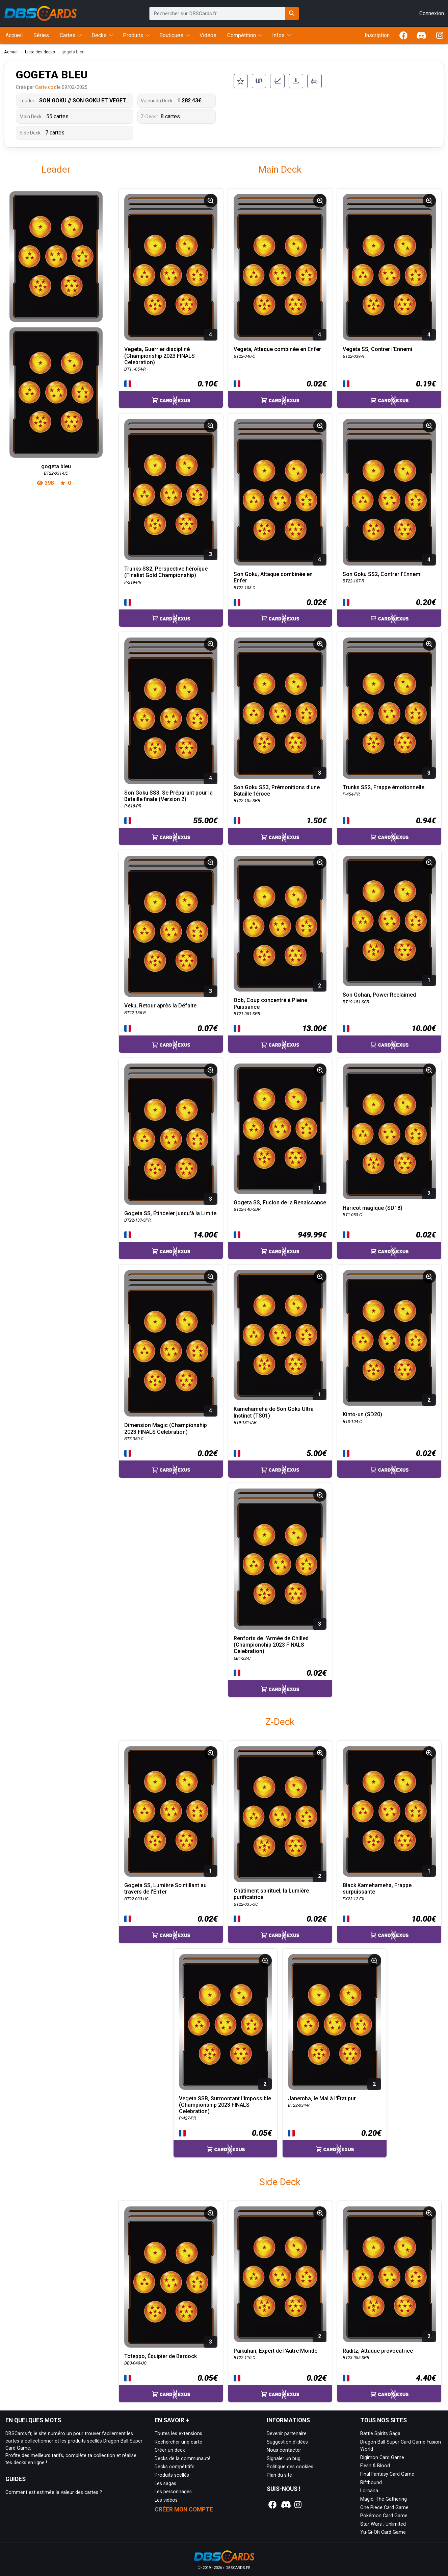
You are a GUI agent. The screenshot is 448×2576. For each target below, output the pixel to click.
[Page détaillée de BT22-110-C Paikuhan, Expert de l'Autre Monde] (280, 2274)
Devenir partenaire (287, 2433)
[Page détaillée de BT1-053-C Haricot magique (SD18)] (389, 1131)
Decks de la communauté (183, 2458)
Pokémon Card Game (383, 2516)
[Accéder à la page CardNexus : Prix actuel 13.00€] (280, 1037)
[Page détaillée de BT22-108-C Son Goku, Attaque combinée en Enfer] (280, 492)
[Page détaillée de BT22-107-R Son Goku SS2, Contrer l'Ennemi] (389, 492)
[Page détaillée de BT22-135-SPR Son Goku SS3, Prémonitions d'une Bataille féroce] (280, 708)
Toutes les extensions (178, 2433)
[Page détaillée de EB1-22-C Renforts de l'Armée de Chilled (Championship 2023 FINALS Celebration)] (280, 1559)
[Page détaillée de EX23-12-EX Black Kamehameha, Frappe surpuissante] (389, 1811)
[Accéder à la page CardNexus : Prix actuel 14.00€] (171, 1244)
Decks (99, 35)
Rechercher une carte (178, 2442)
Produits (133, 35)
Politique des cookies (290, 2467)
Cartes (67, 35)
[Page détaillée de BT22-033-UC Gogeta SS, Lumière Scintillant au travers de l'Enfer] (170, 1811)
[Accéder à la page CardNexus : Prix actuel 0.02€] (280, 393)
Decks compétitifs (174, 2467)
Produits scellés (172, 2475)
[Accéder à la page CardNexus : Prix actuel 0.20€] (389, 611)
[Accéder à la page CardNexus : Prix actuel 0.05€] (226, 2142)
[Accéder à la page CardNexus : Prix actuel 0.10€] (171, 393)
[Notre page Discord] (285, 2504)
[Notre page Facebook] (272, 2504)
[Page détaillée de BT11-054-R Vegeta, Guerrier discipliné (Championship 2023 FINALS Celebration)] (170, 267)
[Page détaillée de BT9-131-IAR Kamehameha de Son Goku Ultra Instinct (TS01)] (280, 1335)
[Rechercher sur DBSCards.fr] (291, 13)
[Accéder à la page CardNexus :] (171, 612)
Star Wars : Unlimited (383, 2524)
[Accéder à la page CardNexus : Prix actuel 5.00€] (280, 1462)
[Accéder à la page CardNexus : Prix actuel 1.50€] (280, 830)
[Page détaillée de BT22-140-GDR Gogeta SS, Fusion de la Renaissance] (280, 1129)
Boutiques (171, 35)
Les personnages (173, 2492)
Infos (278, 35)
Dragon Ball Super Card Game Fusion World (400, 2445)
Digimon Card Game (382, 2457)
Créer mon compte (184, 2509)
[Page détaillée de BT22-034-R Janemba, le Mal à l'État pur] (334, 2022)
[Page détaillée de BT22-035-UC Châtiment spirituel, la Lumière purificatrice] (280, 1814)
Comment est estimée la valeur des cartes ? (53, 2492)
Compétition (241, 35)
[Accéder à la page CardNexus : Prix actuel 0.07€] (171, 1037)
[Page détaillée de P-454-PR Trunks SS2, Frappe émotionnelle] (389, 708)
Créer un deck (170, 2450)
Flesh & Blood (375, 2466)
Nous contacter (284, 2450)
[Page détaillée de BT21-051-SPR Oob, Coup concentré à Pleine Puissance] (280, 924)
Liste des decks (40, 51)
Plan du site (279, 2475)
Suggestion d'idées (287, 2442)
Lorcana (369, 2491)
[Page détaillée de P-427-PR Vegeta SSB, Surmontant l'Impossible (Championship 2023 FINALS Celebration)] (225, 2022)
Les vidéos (166, 2500)
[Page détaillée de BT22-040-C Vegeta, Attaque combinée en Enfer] (280, 267)
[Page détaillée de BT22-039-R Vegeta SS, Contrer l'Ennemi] (389, 267)
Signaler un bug (283, 2458)
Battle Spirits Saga (380, 2433)
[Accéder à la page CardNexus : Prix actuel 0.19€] (389, 393)
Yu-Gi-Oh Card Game (383, 2532)
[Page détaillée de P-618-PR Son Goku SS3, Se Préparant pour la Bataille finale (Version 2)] (170, 710)
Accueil (11, 51)
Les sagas (165, 2483)
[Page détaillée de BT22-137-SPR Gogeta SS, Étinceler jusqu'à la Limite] (170, 1134)
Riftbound (371, 2482)
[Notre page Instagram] (298, 2504)
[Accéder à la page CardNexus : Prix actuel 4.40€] (389, 2387)
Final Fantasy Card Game (387, 2474)
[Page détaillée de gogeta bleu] (56, 324)
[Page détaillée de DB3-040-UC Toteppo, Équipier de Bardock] (170, 2277)
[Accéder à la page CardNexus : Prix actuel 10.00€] (389, 1037)
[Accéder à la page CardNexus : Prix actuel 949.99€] (280, 1244)
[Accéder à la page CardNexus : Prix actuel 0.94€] (389, 830)
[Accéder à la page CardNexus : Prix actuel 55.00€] (171, 830)
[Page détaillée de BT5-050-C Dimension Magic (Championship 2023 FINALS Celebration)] (170, 1343)
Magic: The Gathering (383, 2499)
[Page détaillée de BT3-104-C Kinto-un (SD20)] (389, 1338)
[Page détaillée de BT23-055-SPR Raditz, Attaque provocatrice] (389, 2274)
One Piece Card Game (384, 2507)
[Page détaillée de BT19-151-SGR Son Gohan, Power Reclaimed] (389, 921)
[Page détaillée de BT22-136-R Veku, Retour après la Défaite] (170, 926)
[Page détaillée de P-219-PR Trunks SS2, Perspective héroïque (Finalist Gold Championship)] (170, 489)
